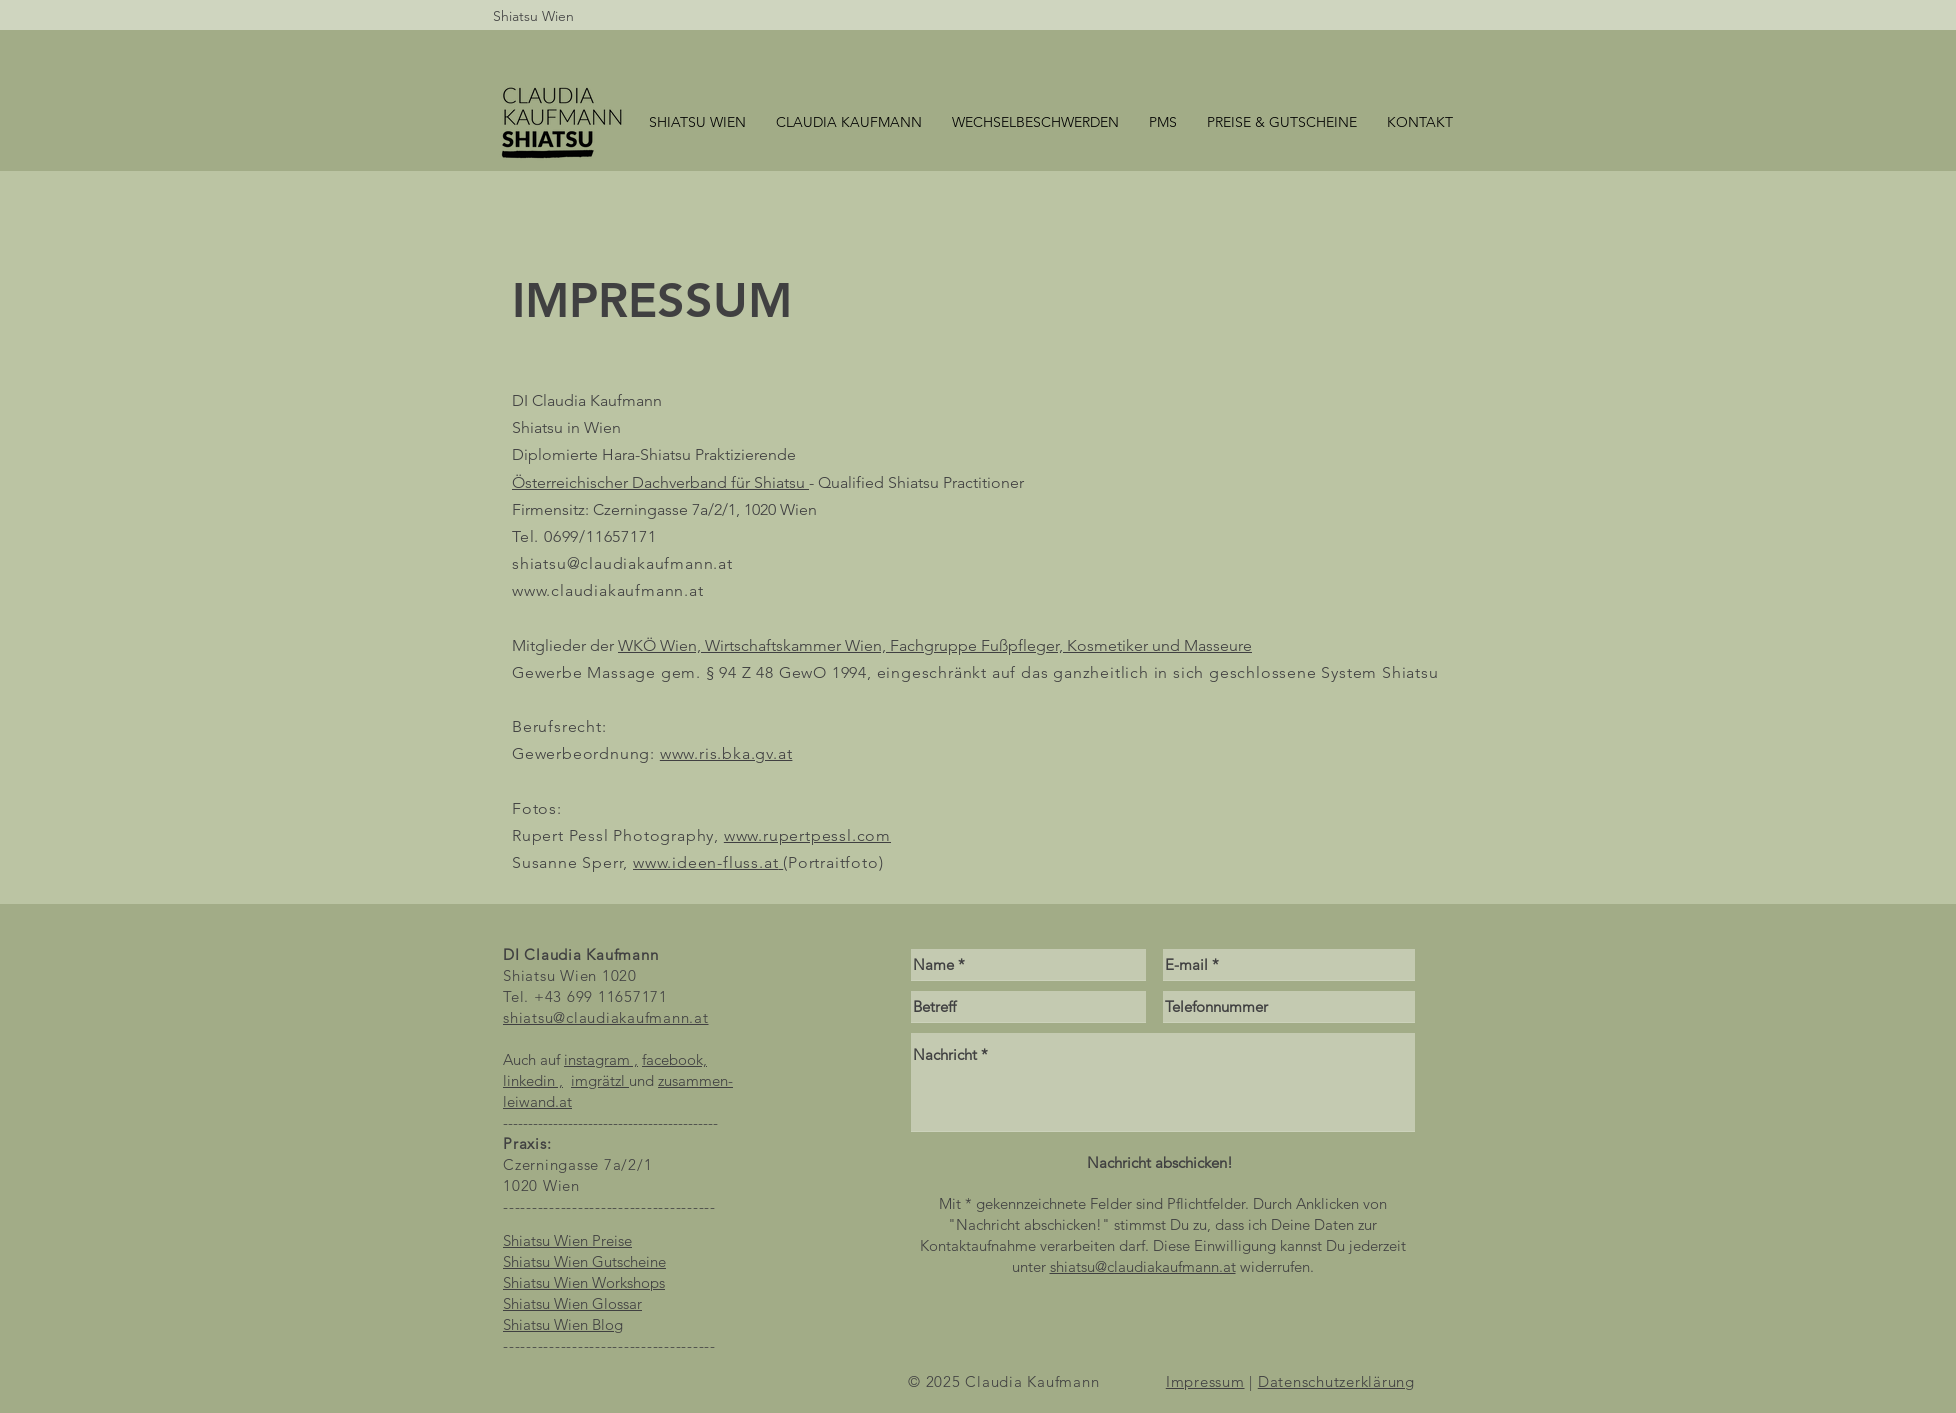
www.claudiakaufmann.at (608, 590)
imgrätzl (600, 1080)
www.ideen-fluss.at (705, 862)
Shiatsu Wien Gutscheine (584, 1261)
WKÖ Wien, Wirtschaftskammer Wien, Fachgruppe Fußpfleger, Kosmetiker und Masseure (935, 645)
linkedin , (533, 1080)
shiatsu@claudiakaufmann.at (622, 563)
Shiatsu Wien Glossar (572, 1303)
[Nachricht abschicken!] (1159, 1162)
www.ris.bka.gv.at (726, 753)
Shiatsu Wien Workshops (584, 1282)
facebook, (674, 1059)
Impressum (1205, 1381)
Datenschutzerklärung (1336, 1381)
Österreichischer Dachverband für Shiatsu (658, 482)
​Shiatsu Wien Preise (567, 1240)
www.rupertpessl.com (807, 835)
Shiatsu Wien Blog (563, 1324)
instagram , (601, 1059)
